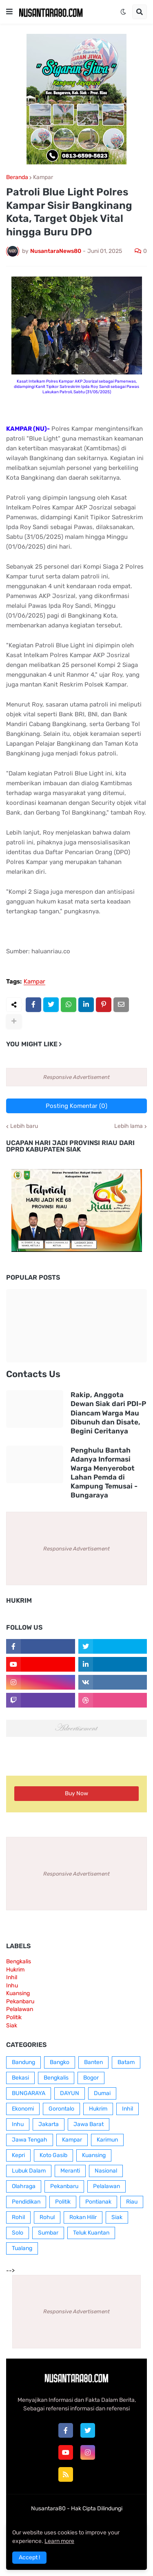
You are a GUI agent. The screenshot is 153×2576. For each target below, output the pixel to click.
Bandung (23, 2062)
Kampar (43, 177)
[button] (9, 11)
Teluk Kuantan (91, 2232)
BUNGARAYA (28, 2093)
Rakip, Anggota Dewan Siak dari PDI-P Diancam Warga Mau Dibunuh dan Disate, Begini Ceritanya (108, 1413)
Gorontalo (61, 2108)
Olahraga (23, 2186)
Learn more (59, 2541)
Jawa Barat (88, 2124)
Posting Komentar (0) (76, 1106)
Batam (126, 2062)
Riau (131, 2201)
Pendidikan (26, 2201)
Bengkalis (18, 1961)
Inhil (11, 1977)
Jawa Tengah (29, 2139)
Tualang (22, 2248)
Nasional (106, 2170)
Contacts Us (33, 1374)
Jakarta (48, 2124)
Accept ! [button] (29, 2557)
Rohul (47, 2217)
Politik (14, 2017)
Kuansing (18, 1993)
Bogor (91, 2077)
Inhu (12, 1985)
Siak (11, 2025)
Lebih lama (128, 1126)
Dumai (102, 2093)
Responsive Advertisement (76, 1077)
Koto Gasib (53, 2155)
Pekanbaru (20, 2001)
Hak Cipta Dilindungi (96, 2508)
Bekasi (20, 2077)
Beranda (17, 177)
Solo (17, 2232)
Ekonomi (23, 2108)
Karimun (107, 2139)
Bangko (59, 2062)
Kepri (18, 2155)
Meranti (70, 2170)
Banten (93, 2062)
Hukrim (15, 1969)
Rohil (18, 2217)
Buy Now (76, 1793)
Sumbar (48, 2232)
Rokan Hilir (83, 2217)
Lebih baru (24, 1126)
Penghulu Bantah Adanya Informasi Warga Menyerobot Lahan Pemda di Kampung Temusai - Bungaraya (104, 1472)
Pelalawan (19, 2009)
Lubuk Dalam (29, 2170)
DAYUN (69, 2093)
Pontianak (98, 2201)
